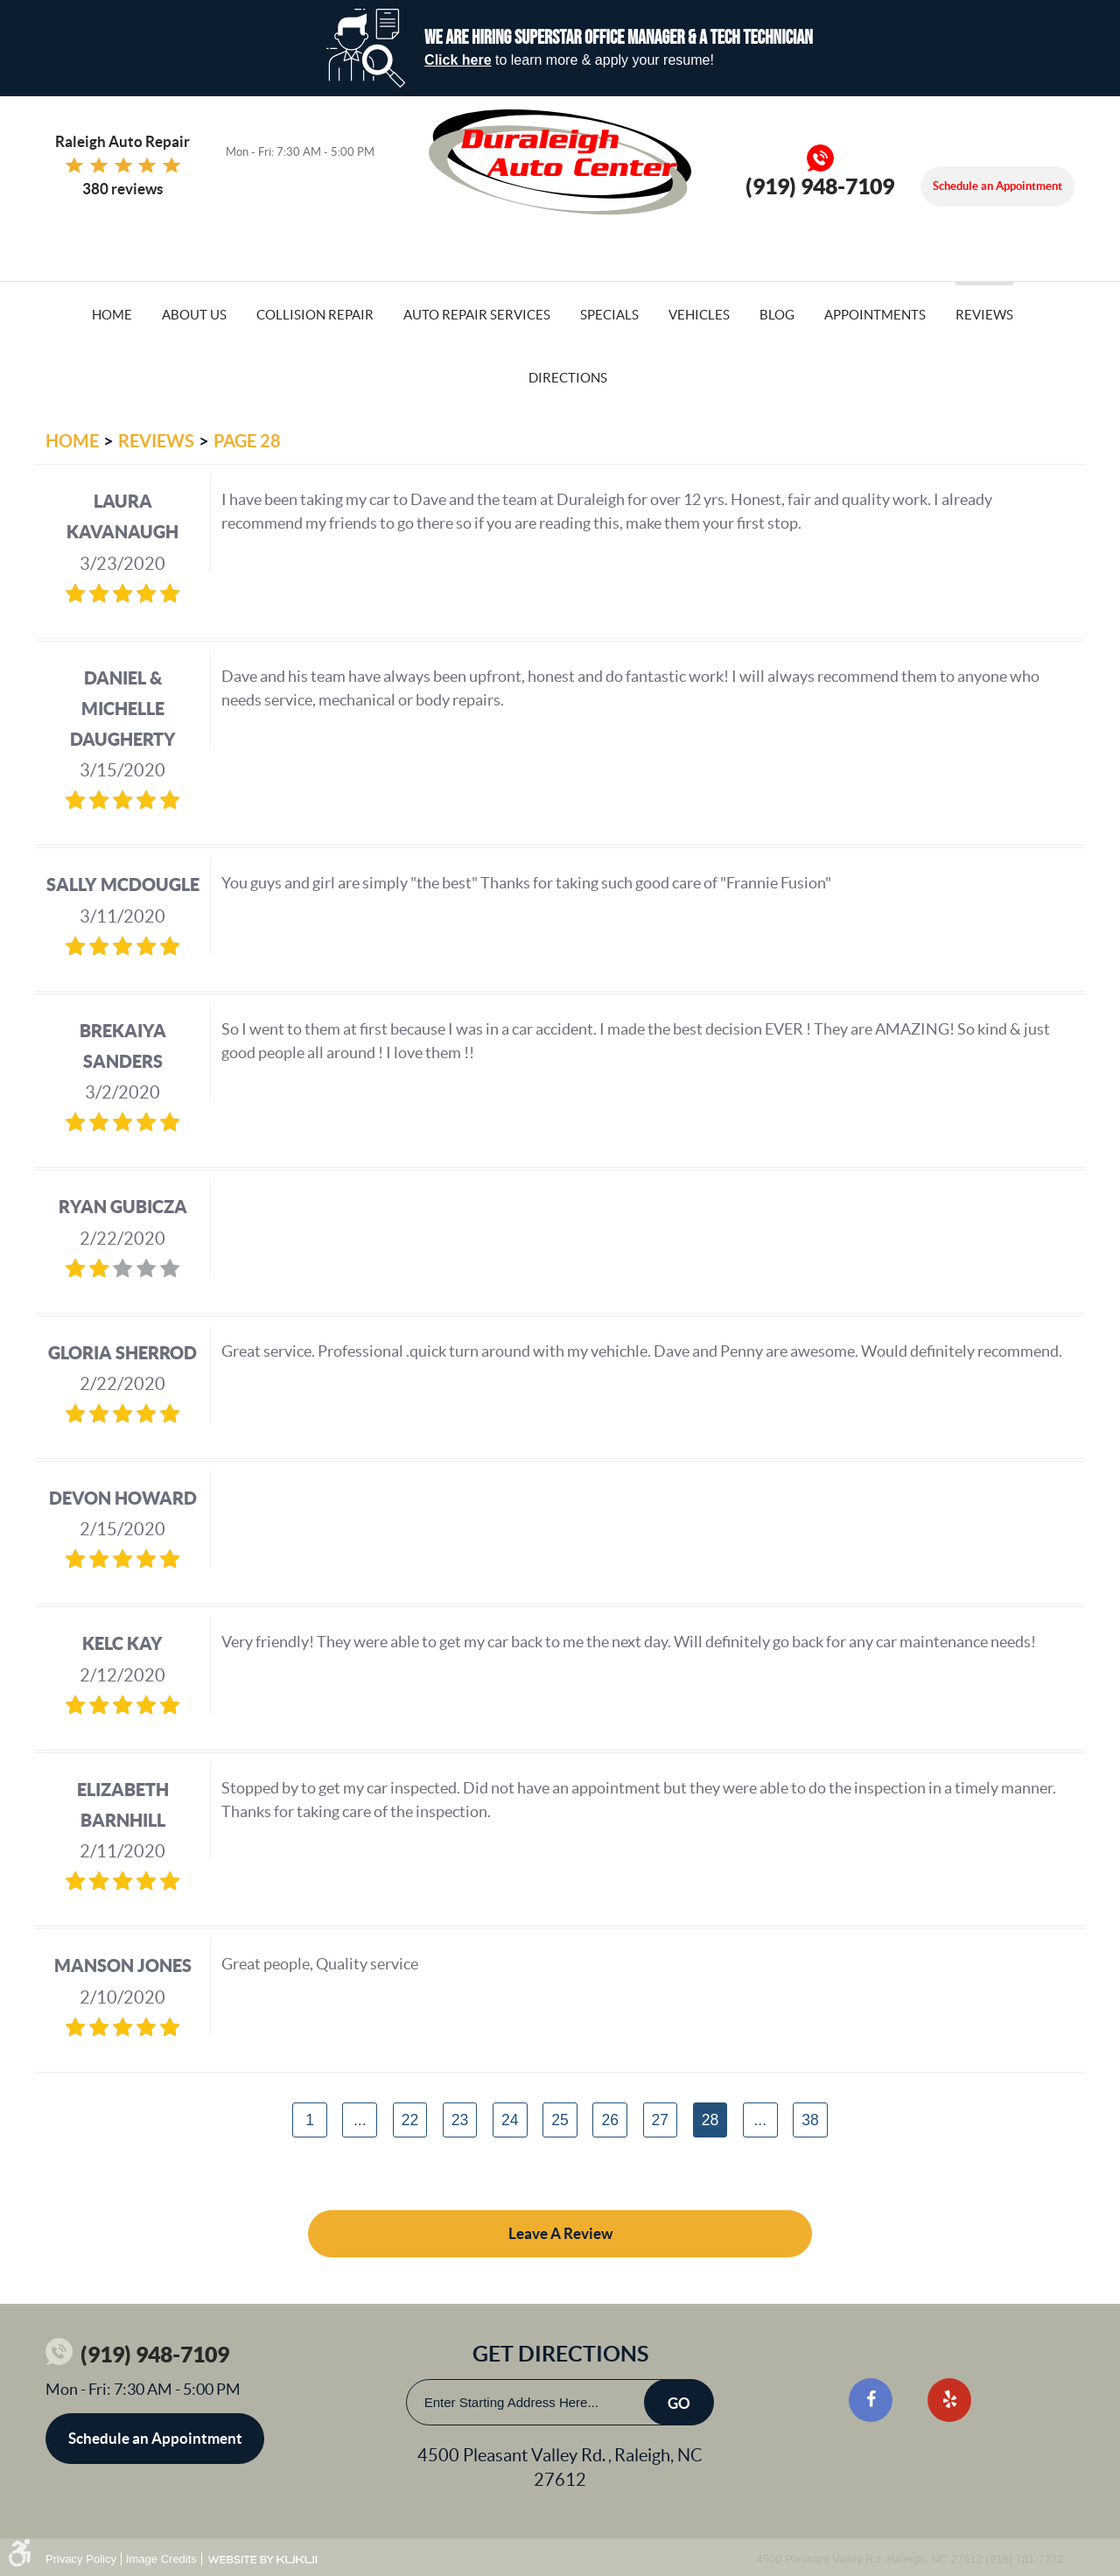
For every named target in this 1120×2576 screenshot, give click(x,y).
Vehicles (699, 314)
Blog (777, 314)
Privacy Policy (81, 2558)
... (360, 2120)
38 (810, 2120)
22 (410, 2120)
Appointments (875, 314)
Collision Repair (315, 314)
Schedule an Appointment (997, 186)
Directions (567, 377)
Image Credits (161, 2558)
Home (112, 314)
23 (460, 2120)
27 (660, 2120)
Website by (262, 2559)
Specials (609, 314)
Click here (457, 60)
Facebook (870, 2400)
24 (510, 2120)
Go (679, 2403)
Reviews (984, 314)
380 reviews (122, 188)
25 (560, 2120)
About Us (194, 314)
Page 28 (247, 441)
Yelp (949, 2400)
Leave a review (560, 2233)
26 (610, 2120)
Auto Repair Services (476, 314)
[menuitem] (112, 313)
